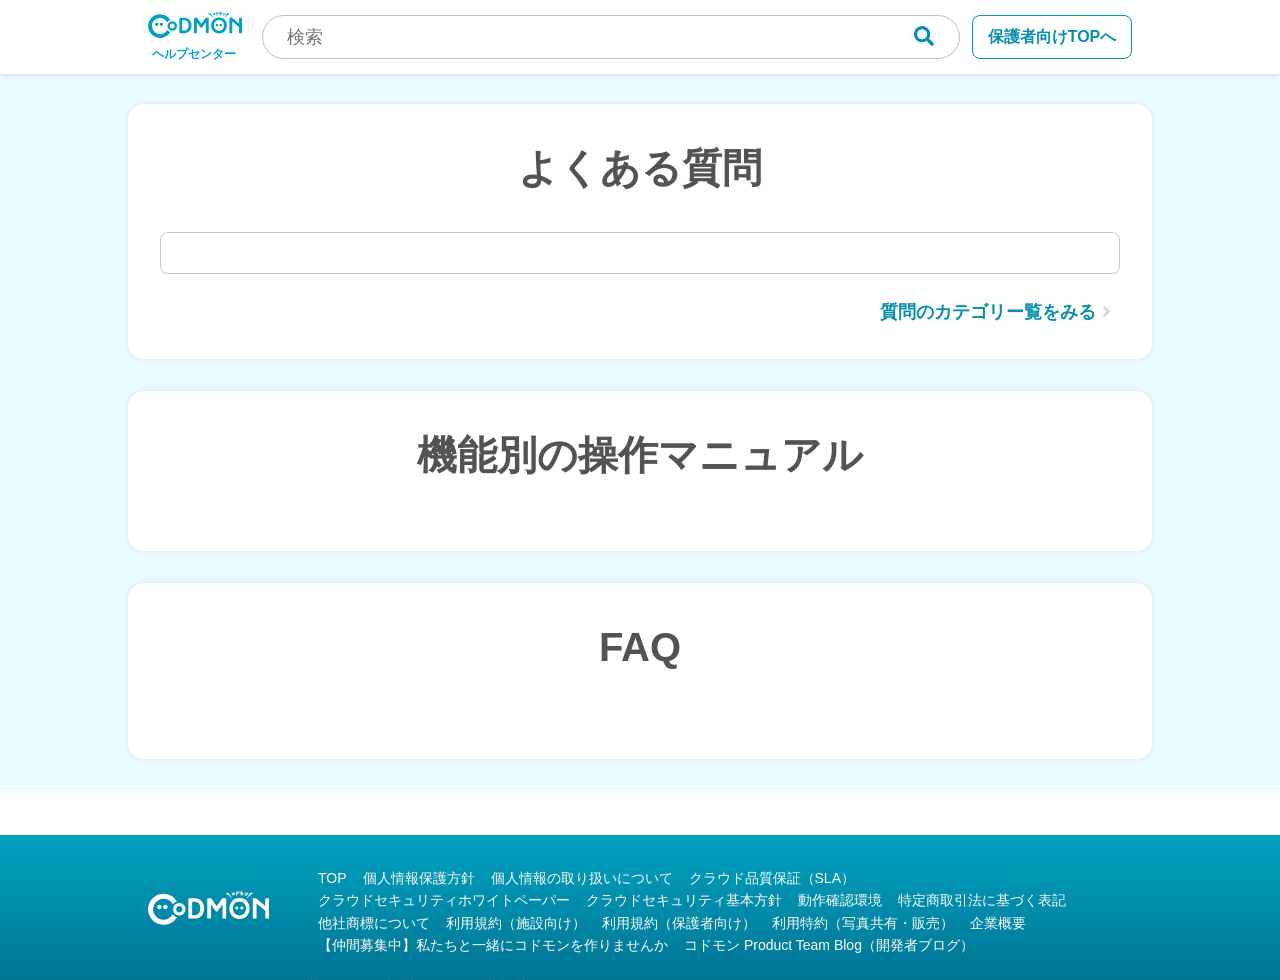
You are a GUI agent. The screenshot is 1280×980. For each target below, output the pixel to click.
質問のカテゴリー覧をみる (988, 312)
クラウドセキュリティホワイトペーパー (444, 900)
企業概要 (998, 923)
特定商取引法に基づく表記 (982, 900)
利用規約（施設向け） (516, 923)
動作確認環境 (840, 900)
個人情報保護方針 (419, 878)
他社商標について (374, 923)
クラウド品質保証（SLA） (772, 878)
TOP (332, 878)
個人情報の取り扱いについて (582, 878)
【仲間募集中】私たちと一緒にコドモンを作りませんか (493, 945)
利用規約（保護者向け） (679, 923)
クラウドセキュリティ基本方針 (684, 900)
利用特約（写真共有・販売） (863, 923)
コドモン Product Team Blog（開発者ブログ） (829, 945)
